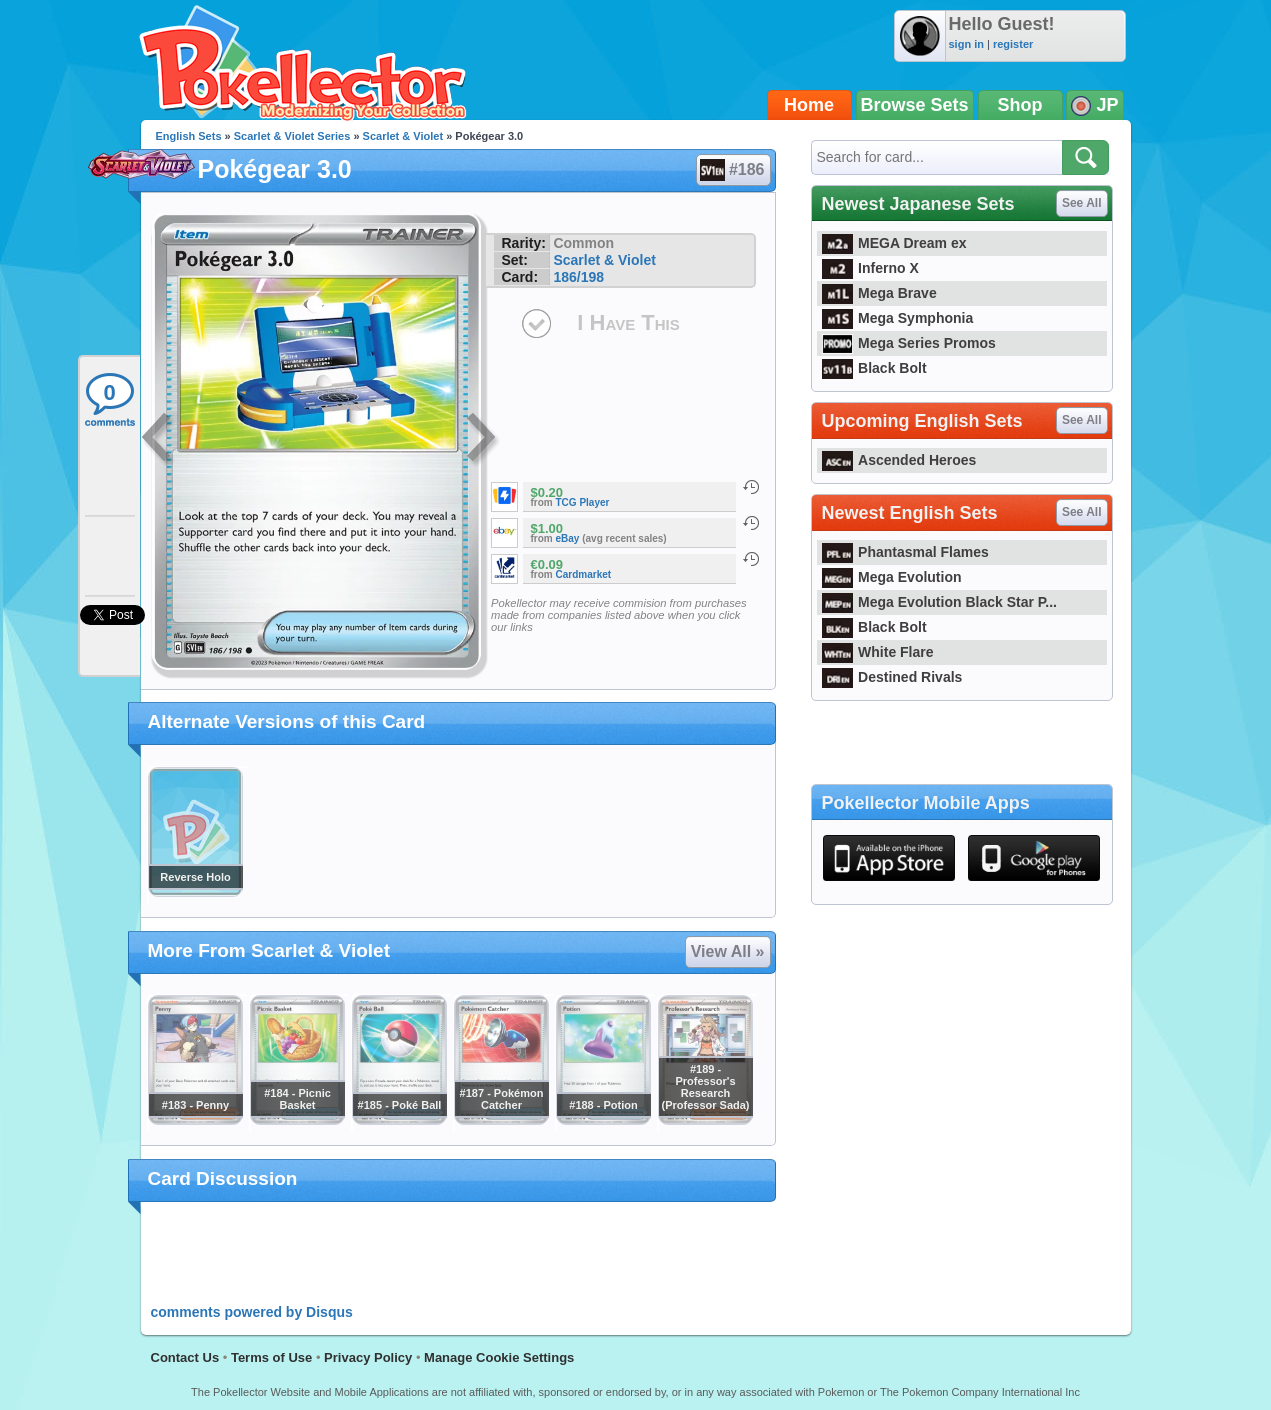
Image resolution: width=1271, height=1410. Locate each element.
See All (1082, 203)
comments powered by (252, 1312)
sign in (966, 44)
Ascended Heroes (899, 460)
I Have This (628, 322)
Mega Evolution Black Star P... (940, 602)
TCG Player (583, 502)
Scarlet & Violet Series (292, 136)
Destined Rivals (892, 677)
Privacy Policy (368, 1357)
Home (809, 105)
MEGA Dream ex (894, 243)
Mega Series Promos (909, 343)
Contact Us (185, 1357)
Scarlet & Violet (403, 136)
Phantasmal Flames (905, 552)
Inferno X (870, 268)
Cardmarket (584, 574)
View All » (728, 951)
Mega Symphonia (898, 318)
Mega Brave (879, 293)
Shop (1020, 105)
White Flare (878, 652)
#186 (732, 170)
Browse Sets (915, 105)
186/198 (578, 277)
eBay (568, 538)
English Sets (189, 136)
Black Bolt (874, 368)
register (1013, 44)
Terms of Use (271, 1357)
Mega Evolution (892, 577)
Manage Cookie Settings (499, 1357)
